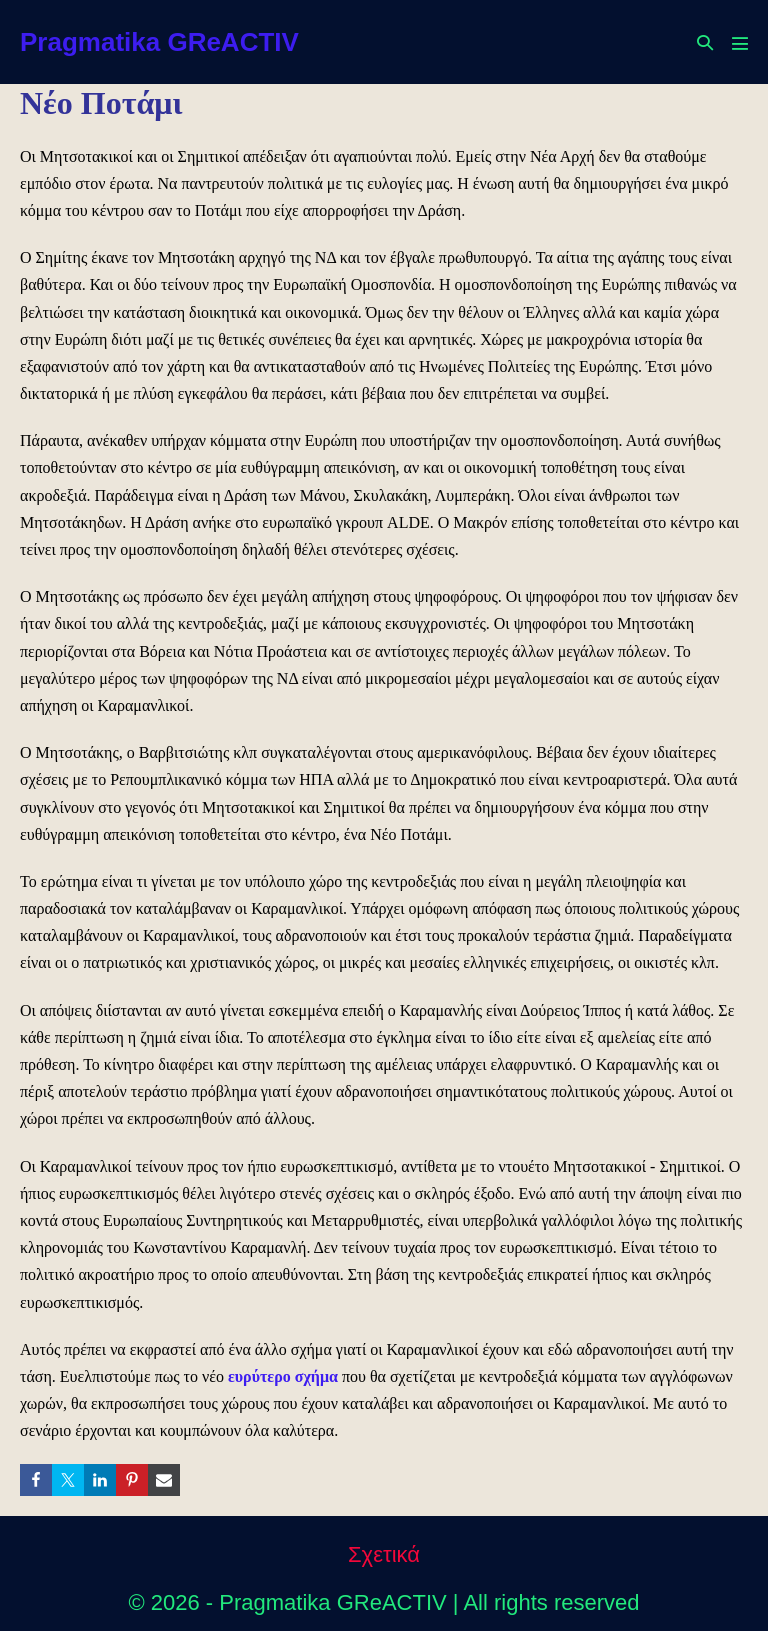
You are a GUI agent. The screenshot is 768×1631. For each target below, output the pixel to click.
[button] (705, 42)
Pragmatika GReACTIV (159, 42)
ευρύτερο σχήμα (283, 1376)
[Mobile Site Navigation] (740, 43)
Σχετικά (384, 1554)
